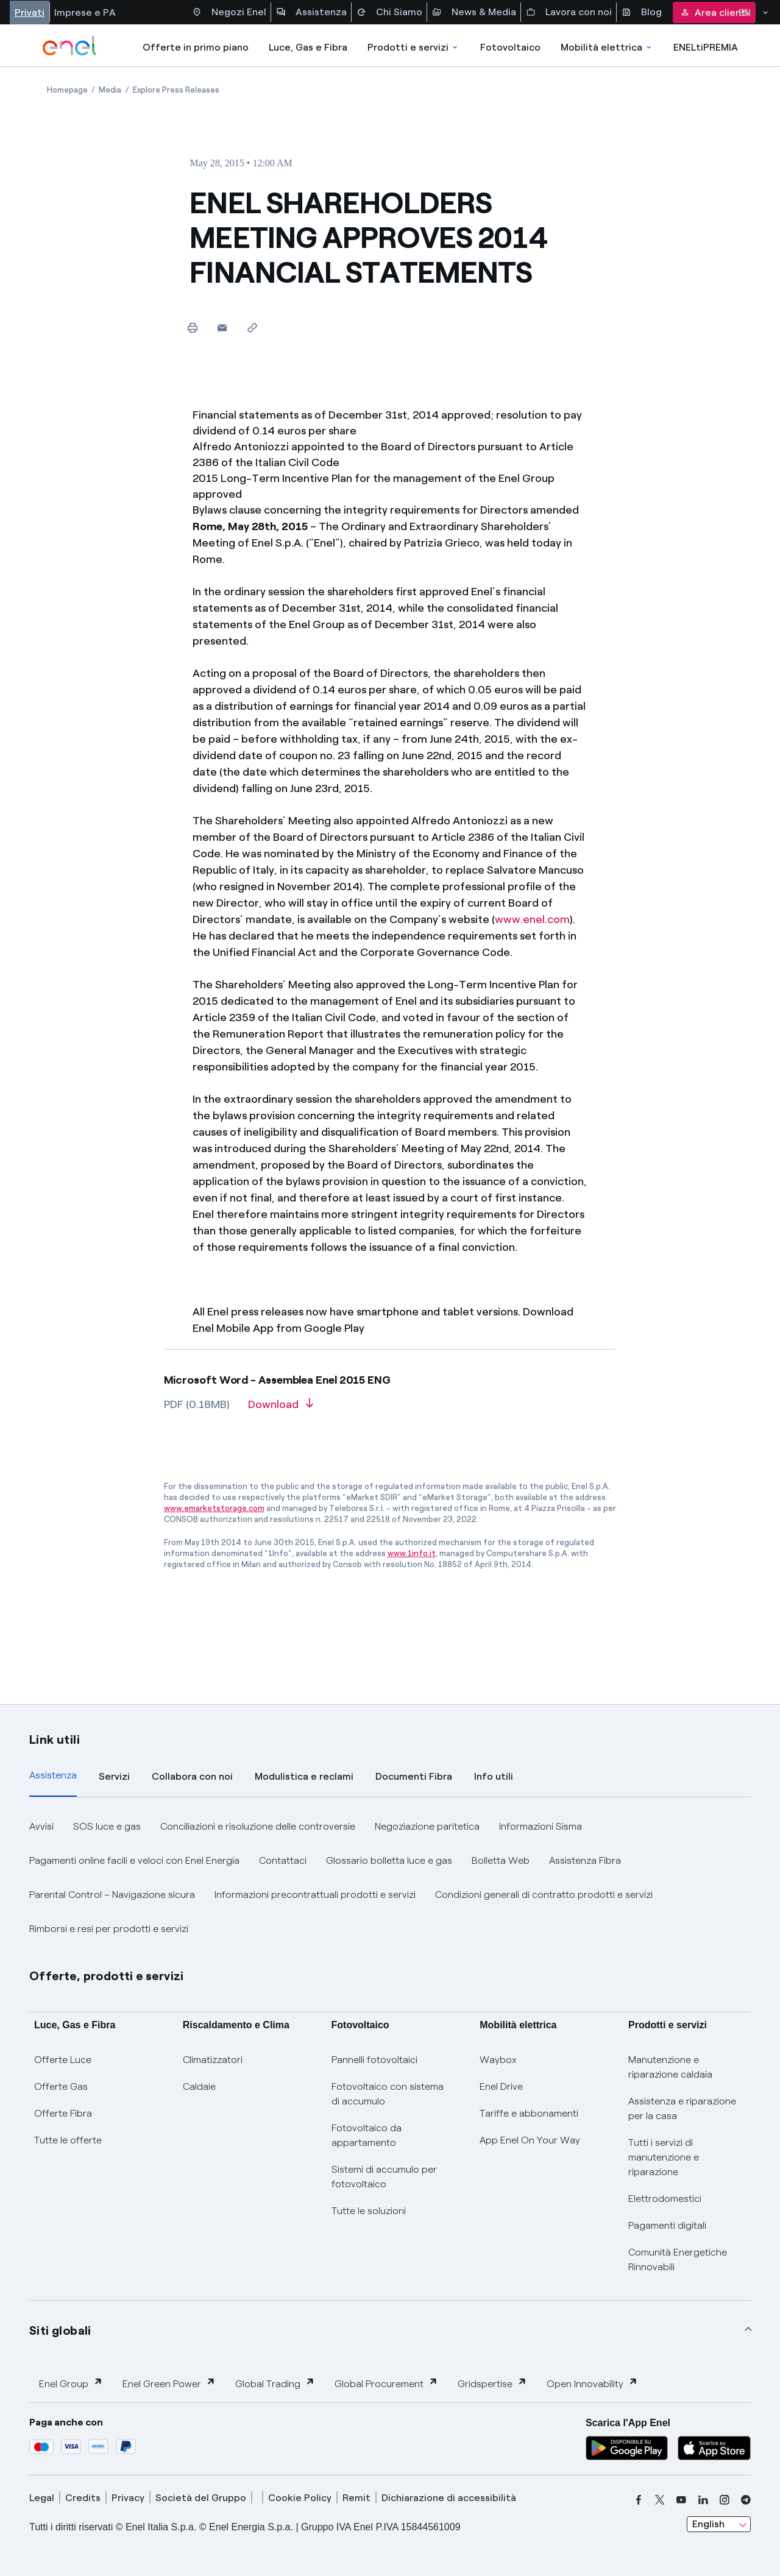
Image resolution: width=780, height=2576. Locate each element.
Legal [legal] (41, 2497)
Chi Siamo (389, 12)
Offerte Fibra (63, 2113)
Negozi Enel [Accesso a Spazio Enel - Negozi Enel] (229, 12)
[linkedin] (703, 2500)
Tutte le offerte (68, 2140)
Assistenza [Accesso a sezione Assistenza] (311, 12)
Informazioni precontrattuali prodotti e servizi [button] (315, 1894)
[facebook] (639, 2500)
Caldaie (199, 2086)
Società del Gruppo (200, 2497)
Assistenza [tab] (53, 1775)
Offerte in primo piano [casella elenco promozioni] (196, 47)
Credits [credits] (83, 2497)
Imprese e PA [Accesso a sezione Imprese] (85, 12)
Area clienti (714, 12)
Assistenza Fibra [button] (585, 1860)
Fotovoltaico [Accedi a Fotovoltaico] (510, 47)
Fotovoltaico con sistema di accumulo (388, 2094)
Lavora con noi (569, 12)
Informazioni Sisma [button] (540, 1826)
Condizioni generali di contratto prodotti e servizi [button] (544, 1894)
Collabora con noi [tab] (192, 1776)
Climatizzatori (213, 2059)
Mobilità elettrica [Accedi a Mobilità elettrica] (607, 47)
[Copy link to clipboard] (252, 327)
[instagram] (724, 2500)
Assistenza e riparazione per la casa (682, 2108)
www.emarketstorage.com (214, 1508)
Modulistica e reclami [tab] (304, 1776)
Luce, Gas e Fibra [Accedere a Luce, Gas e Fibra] (308, 47)
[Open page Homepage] (67, 89)
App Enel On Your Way (530, 2140)
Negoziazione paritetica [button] (427, 1826)
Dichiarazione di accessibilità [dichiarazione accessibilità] (448, 2497)
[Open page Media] (110, 89)
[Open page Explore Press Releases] (176, 89)
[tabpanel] (390, 1878)
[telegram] (746, 2500)
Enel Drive (501, 2086)
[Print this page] (192, 327)
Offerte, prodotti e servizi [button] (106, 1976)
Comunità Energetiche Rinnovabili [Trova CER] (677, 2259)
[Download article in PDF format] (280, 1409)
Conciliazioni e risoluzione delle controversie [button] (257, 1826)
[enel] (70, 45)
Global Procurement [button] (386, 2383)
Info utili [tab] (493, 1776)
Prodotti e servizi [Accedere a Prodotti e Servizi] (413, 47)
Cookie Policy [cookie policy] (300, 2497)
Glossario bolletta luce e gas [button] (389, 1860)
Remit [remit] (356, 2497)
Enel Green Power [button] (169, 2383)
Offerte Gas (61, 2086)
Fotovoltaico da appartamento (367, 2135)
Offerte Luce (62, 2059)
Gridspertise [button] (492, 2383)
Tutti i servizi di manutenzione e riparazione (663, 2157)
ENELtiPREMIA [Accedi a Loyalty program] (705, 47)
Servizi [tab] (114, 1776)
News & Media (474, 12)
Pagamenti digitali (667, 2225)
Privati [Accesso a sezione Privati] (29, 12)
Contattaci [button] (283, 1860)
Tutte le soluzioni (369, 2211)
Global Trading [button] (275, 2383)
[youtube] (681, 2500)
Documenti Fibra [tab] (413, 1776)
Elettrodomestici (664, 2198)
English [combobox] (708, 2524)
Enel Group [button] (71, 2383)
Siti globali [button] (60, 2330)
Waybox (498, 2059)
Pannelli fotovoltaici (374, 2059)
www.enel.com (532, 919)
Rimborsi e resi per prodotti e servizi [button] (108, 1928)
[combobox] (719, 2524)
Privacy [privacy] (128, 2497)
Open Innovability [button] (592, 2383)
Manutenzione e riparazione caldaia (670, 2067)
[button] (222, 327)
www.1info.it (412, 1553)
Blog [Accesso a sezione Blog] (642, 12)
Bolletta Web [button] (501, 1860)
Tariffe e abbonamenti (529, 2113)
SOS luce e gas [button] (107, 1826)
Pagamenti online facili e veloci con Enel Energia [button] (134, 1860)
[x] (660, 2500)
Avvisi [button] (41, 1826)
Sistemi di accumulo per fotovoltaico (384, 2177)
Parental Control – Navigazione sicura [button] (112, 1894)
